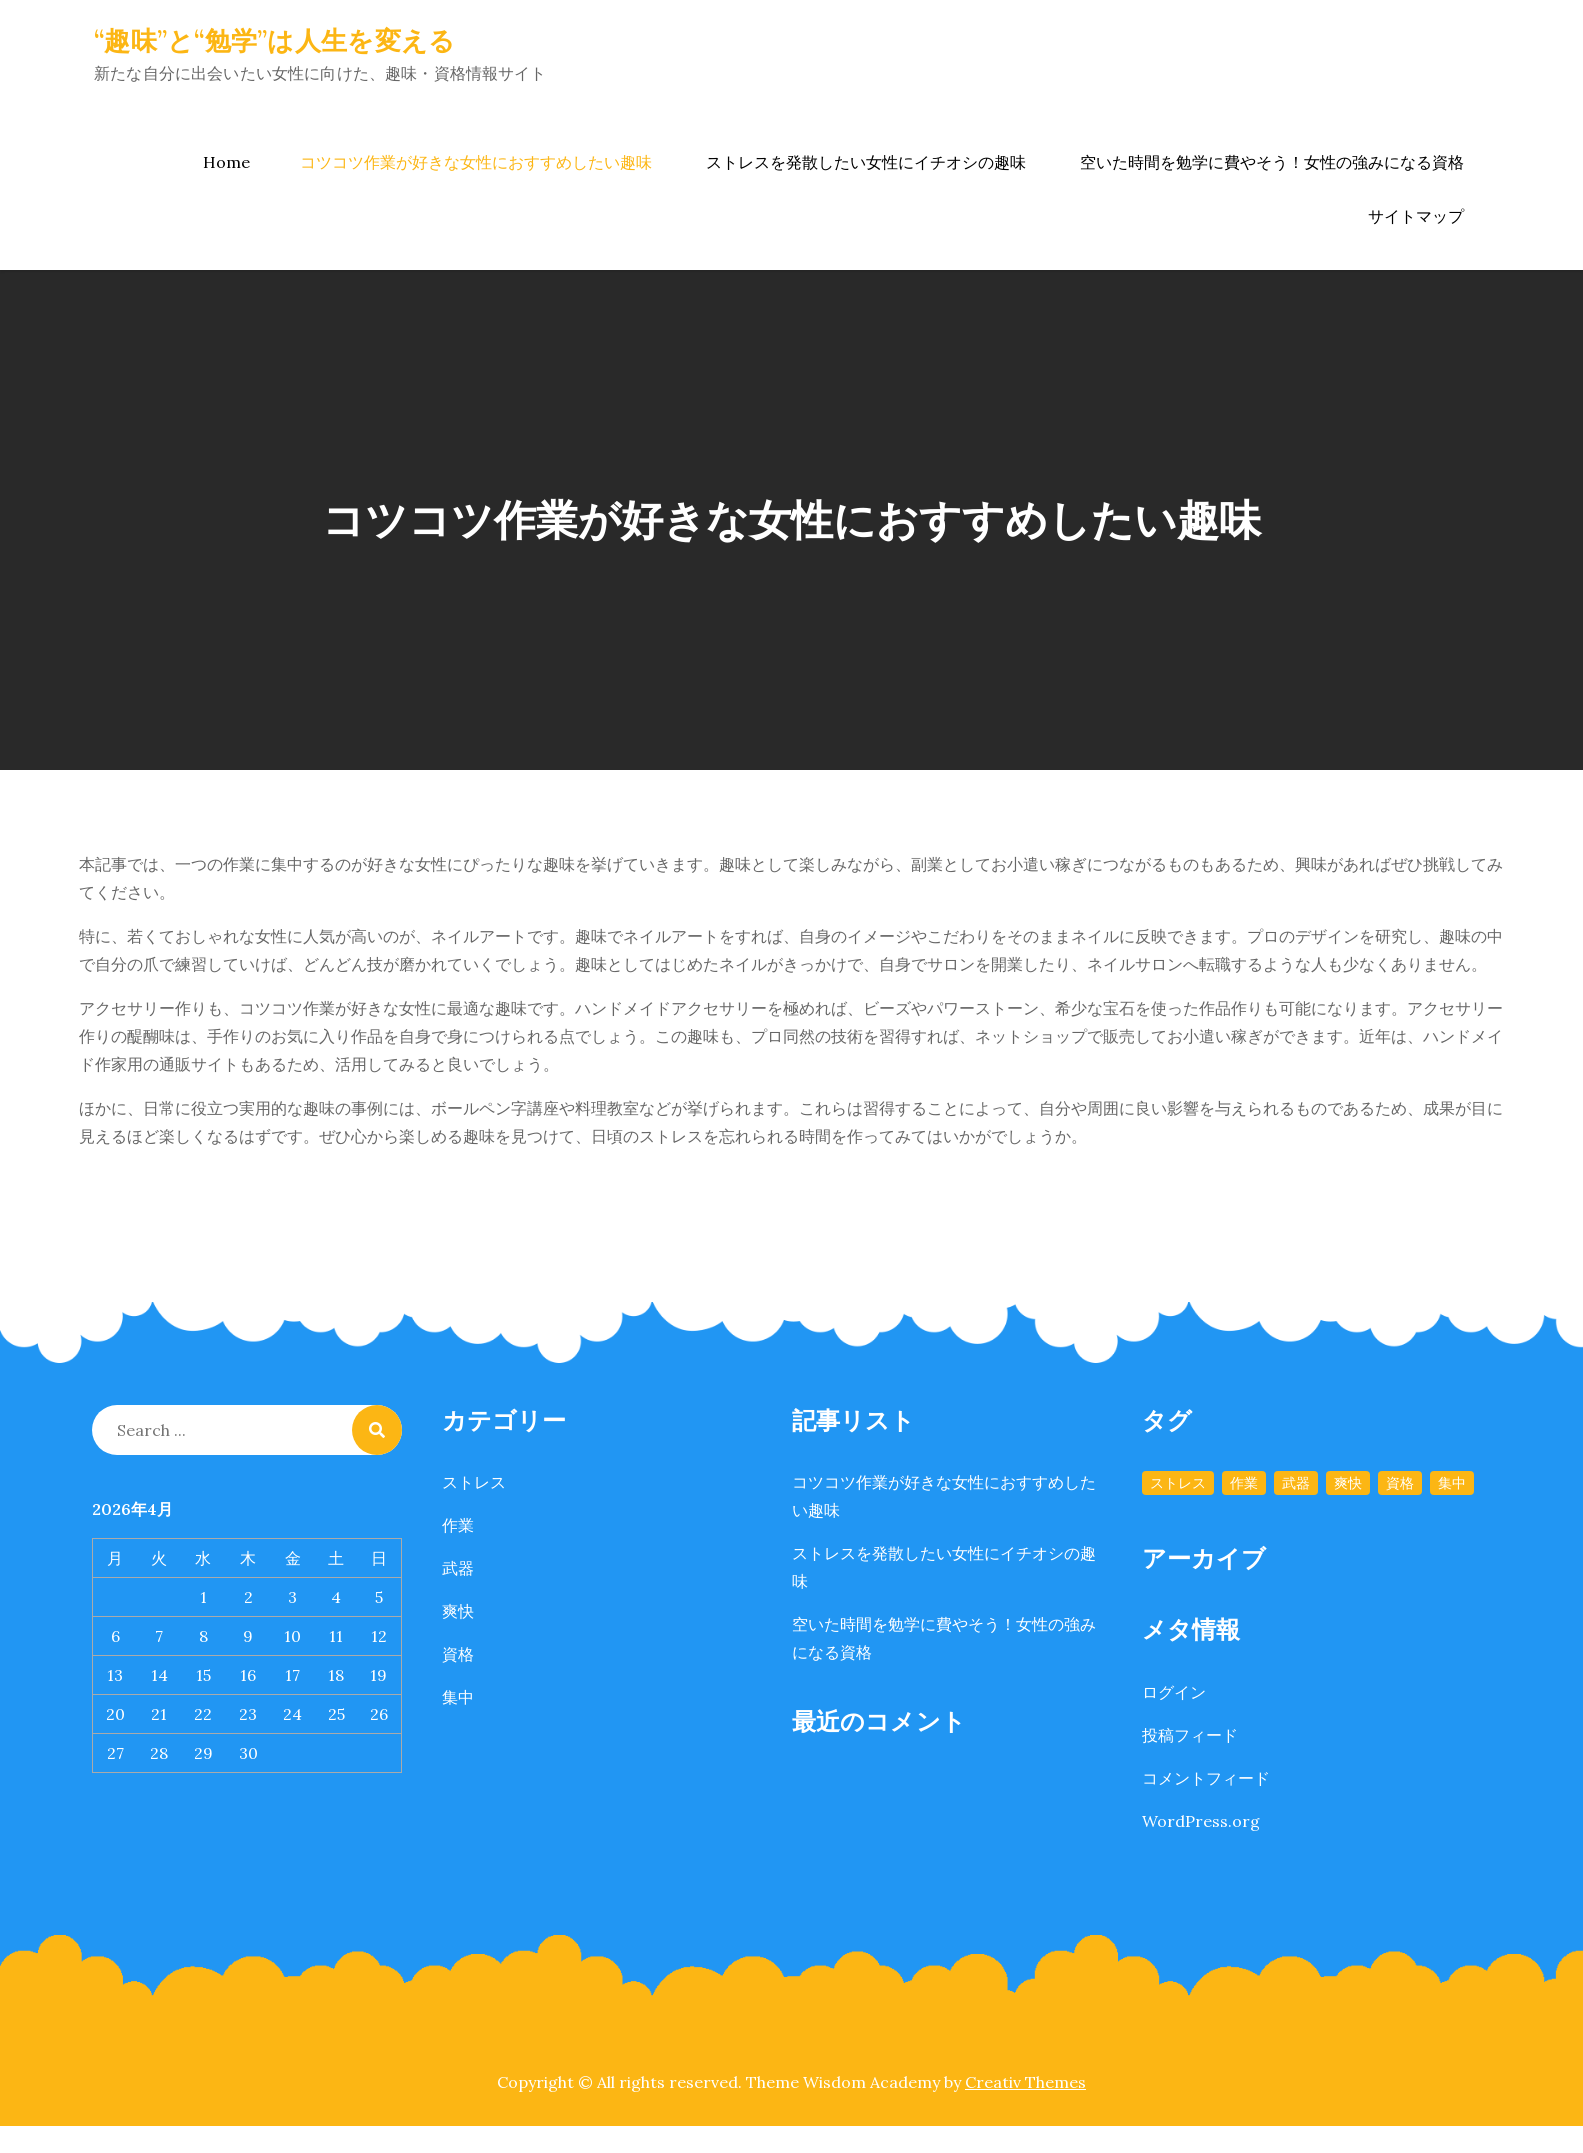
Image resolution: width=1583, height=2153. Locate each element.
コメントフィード (1206, 1778)
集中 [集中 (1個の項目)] (1452, 1483)
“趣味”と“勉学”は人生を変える (274, 40)
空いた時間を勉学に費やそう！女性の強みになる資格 (1272, 162)
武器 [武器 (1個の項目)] (1296, 1483)
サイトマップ (1416, 216)
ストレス (474, 1482)
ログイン (1174, 1692)
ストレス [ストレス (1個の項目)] (1178, 1483)
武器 (458, 1568)
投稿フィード (1190, 1735)
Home (226, 162)
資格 (458, 1654)
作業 (458, 1525)
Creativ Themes (1025, 2082)
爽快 (458, 1611)
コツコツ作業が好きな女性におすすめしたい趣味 (476, 162)
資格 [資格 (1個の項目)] (1400, 1483)
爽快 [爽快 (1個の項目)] (1348, 1483)
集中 (458, 1697)
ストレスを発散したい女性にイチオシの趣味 (866, 162)
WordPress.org (1201, 1821)
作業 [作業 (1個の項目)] (1244, 1483)
